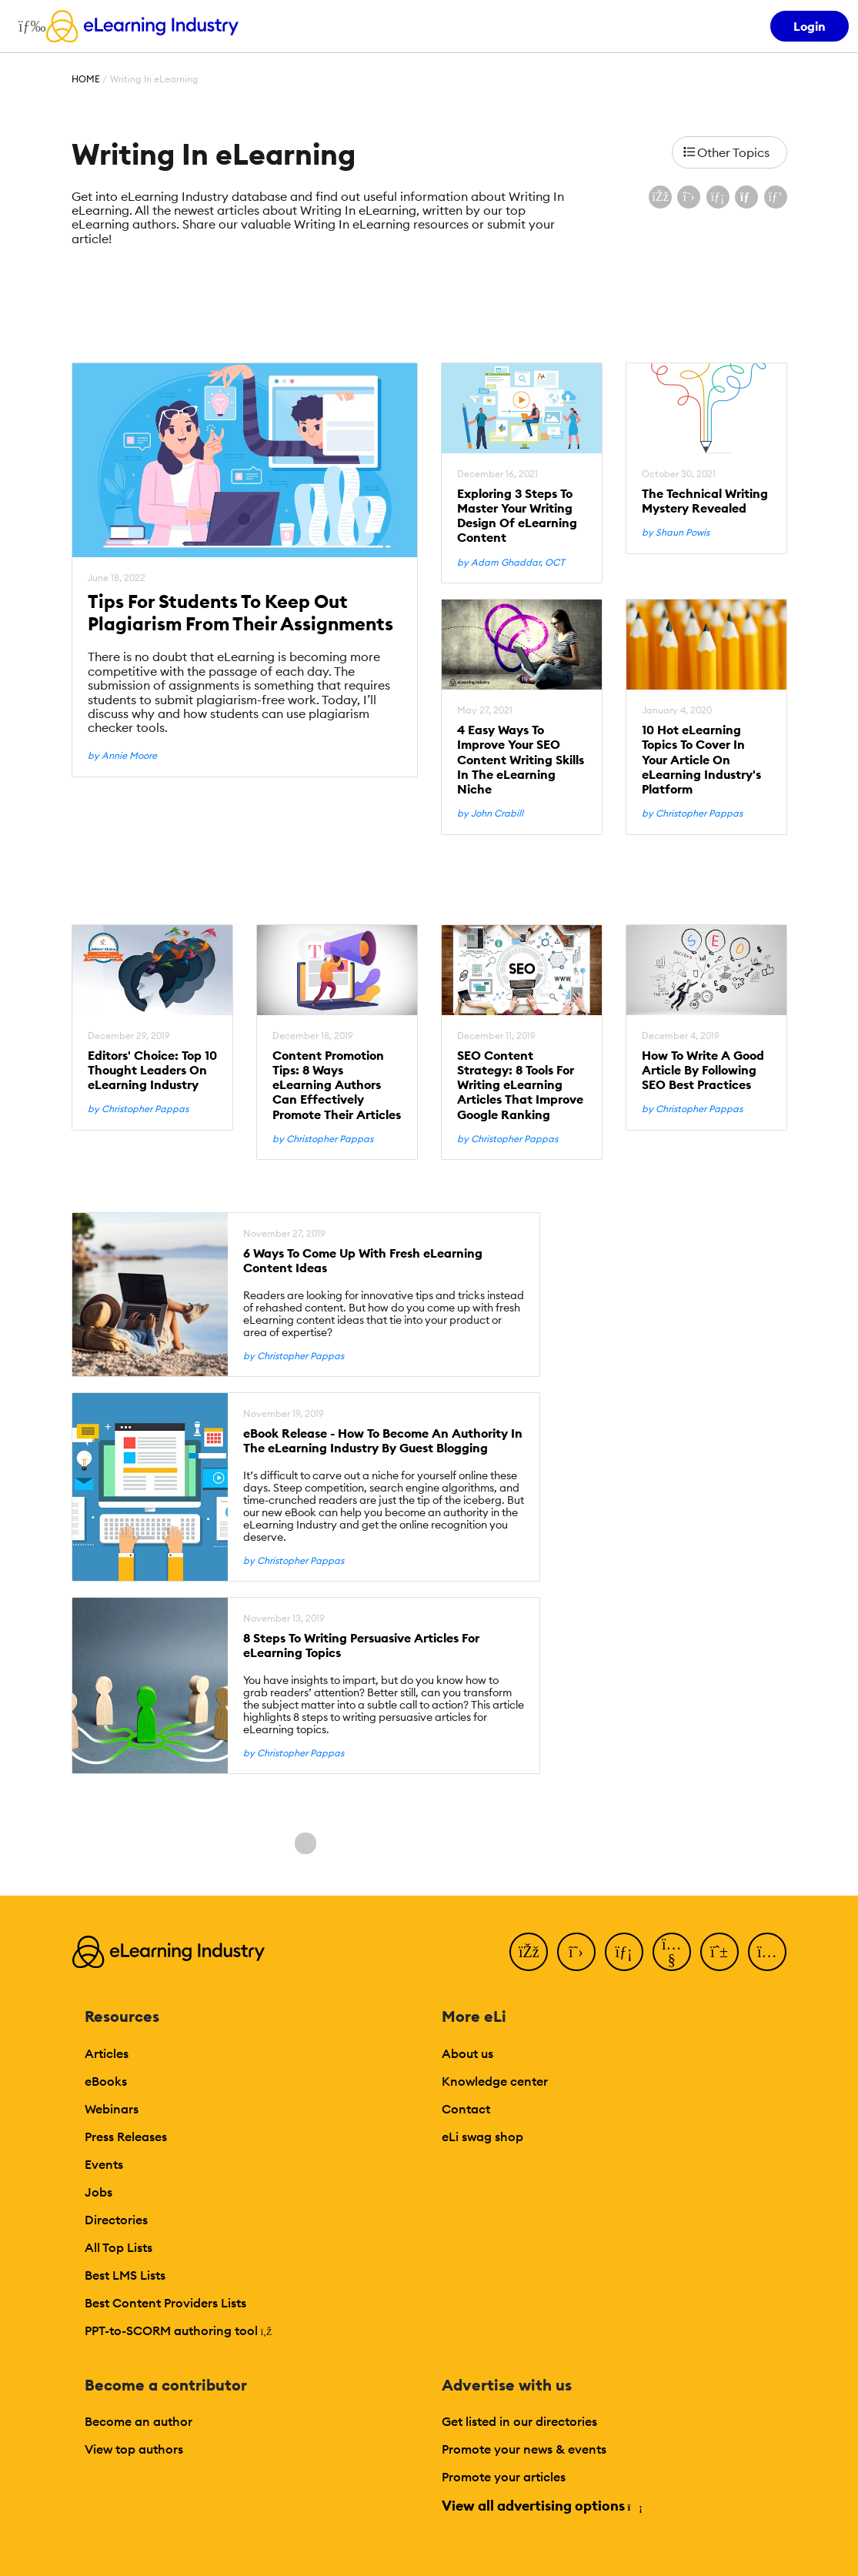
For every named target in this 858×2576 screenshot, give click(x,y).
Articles (107, 2053)
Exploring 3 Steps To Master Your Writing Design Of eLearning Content (517, 516)
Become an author (138, 2421)
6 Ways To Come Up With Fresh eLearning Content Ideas (362, 1260)
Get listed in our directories (519, 2421)
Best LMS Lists (125, 2275)
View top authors (134, 2449)
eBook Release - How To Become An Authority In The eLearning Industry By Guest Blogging (382, 1440)
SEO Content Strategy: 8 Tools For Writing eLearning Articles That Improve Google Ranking (520, 1085)
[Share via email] (746, 197)
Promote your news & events (524, 2449)
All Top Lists (118, 2247)
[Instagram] (767, 1952)
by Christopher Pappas (692, 813)
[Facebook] (528, 1952)
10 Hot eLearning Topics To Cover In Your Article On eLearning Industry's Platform (701, 760)
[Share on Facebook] (660, 197)
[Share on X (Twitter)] (688, 197)
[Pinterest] (719, 1952)
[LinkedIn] (624, 1952)
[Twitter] (576, 1952)
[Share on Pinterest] (775, 197)
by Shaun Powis (675, 532)
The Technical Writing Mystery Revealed (705, 501)
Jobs (98, 2192)
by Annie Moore (122, 755)
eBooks (106, 2081)
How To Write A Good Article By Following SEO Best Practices (703, 1070)
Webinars (112, 2109)
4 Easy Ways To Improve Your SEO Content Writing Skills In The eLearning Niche (520, 760)
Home (86, 79)
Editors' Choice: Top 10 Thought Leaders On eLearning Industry (152, 1070)
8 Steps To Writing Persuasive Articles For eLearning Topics (361, 1645)
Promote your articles (504, 2476)
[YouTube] (672, 1952)
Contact (466, 2109)
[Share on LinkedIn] (717, 197)
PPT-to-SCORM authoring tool (178, 2330)
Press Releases (126, 2136)
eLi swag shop (482, 2136)
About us (467, 2053)
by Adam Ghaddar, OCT (511, 562)
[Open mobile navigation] (28, 26)
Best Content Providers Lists (165, 2302)
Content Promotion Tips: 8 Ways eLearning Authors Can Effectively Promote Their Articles (336, 1085)
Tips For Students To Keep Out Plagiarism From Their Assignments (240, 612)
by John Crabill (490, 813)
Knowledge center (495, 2081)
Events (104, 2164)
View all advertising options (541, 2505)
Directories (116, 2219)
